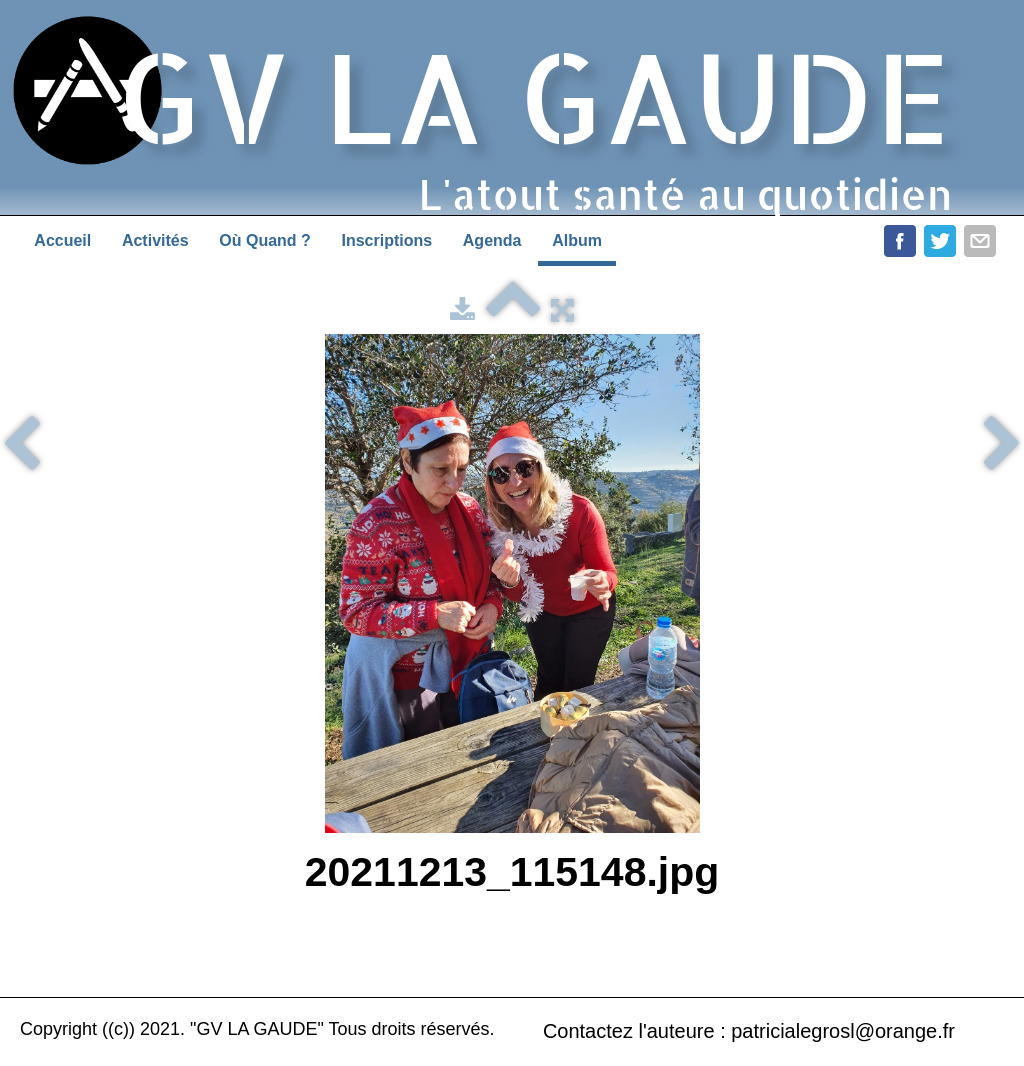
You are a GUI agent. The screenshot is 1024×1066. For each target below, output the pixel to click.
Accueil (62, 240)
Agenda (492, 240)
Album (577, 240)
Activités (155, 240)
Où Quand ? (265, 240)
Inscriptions (386, 240)
